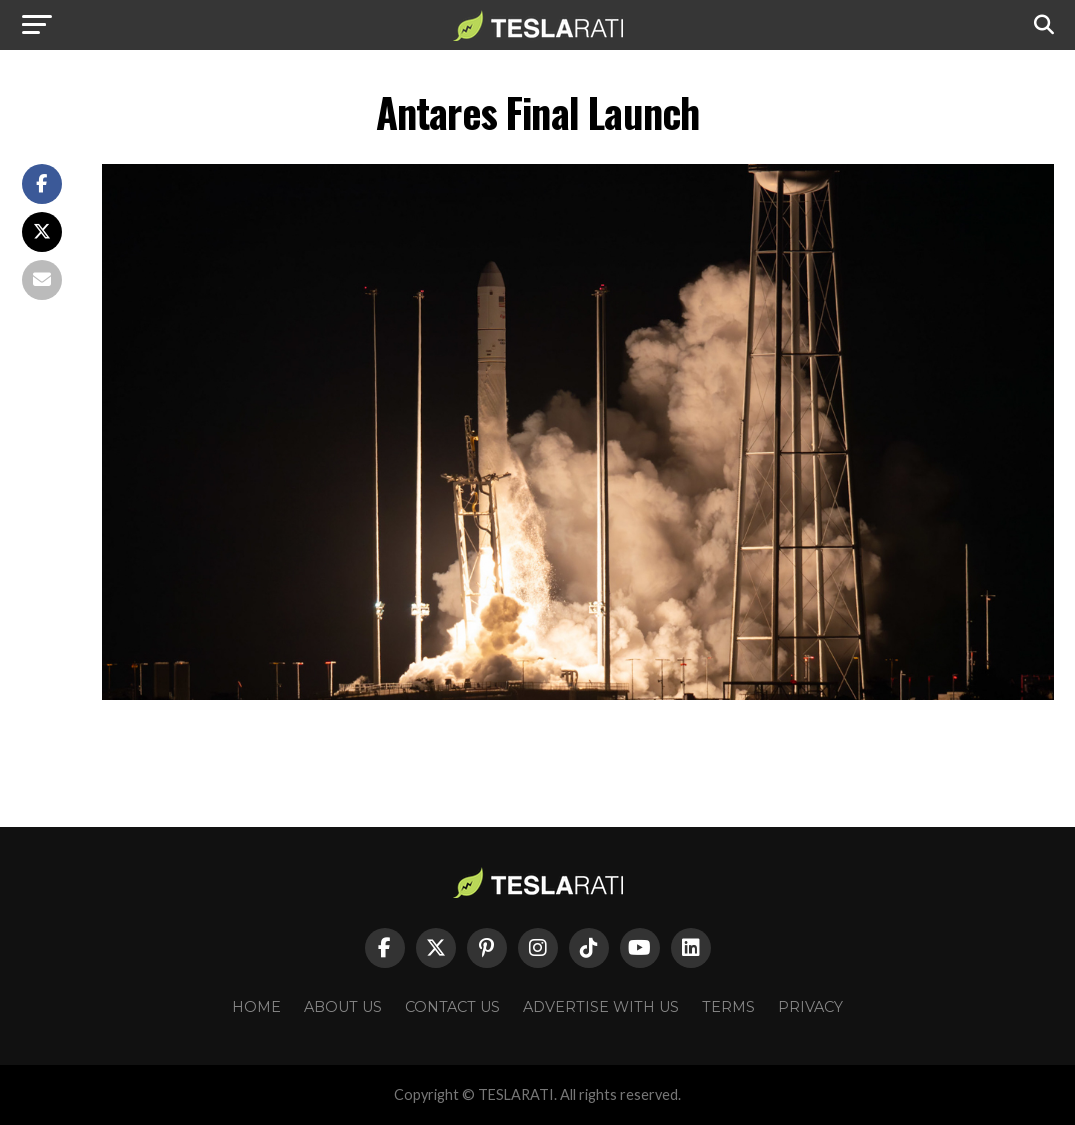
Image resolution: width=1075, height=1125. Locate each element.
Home (256, 1007)
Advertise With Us (601, 1007)
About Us (343, 1007)
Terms (728, 1007)
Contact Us (452, 1007)
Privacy (810, 1007)
